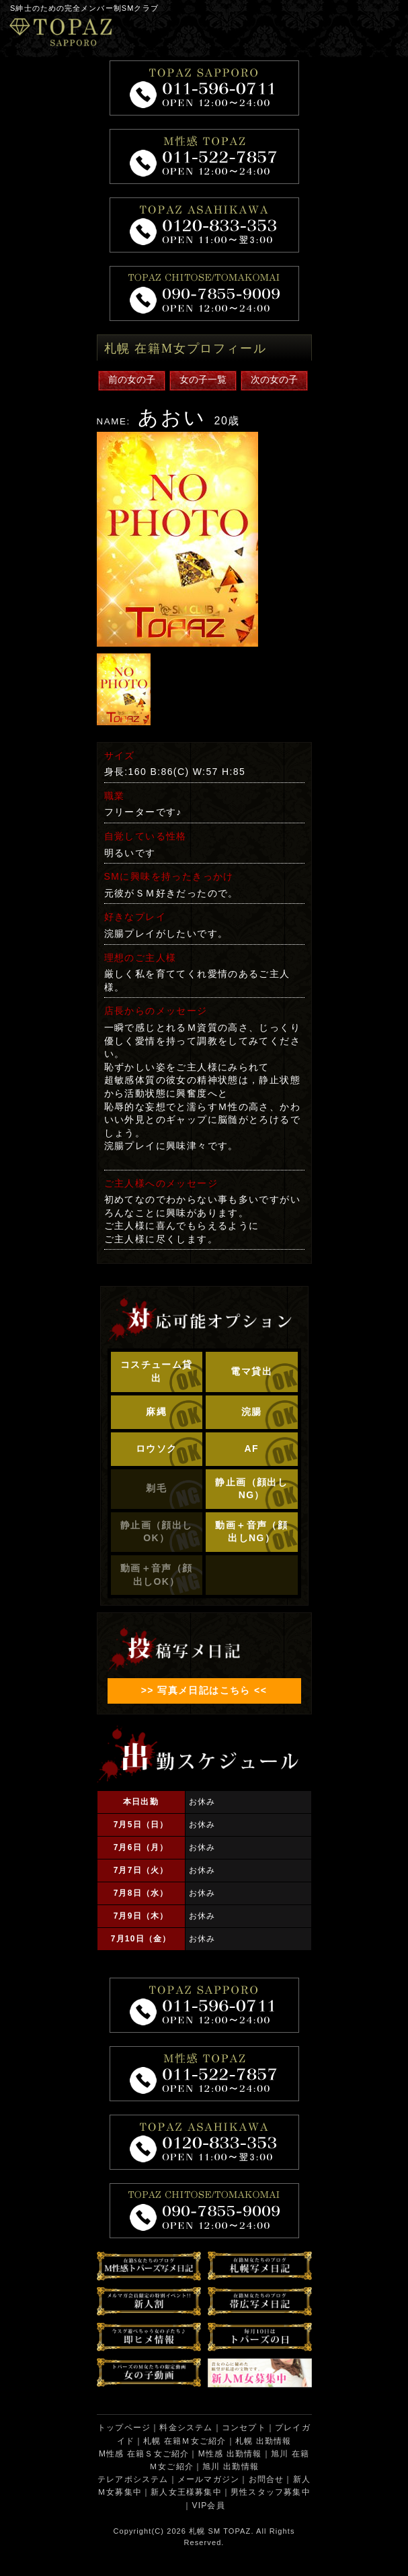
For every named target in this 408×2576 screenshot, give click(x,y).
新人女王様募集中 (186, 2492)
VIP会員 (208, 2505)
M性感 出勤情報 (230, 2453)
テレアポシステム (133, 2479)
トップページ (124, 2427)
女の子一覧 (203, 379)
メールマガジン (208, 2479)
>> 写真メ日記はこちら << (204, 1690)
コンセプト (244, 2427)
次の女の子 (274, 379)
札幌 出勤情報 (263, 2441)
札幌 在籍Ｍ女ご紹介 (184, 2441)
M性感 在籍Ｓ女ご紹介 (144, 2453)
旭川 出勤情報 (230, 2466)
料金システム (185, 2427)
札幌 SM (204, 2531)
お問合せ (266, 2479)
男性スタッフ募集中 (271, 2492)
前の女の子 (131, 379)
